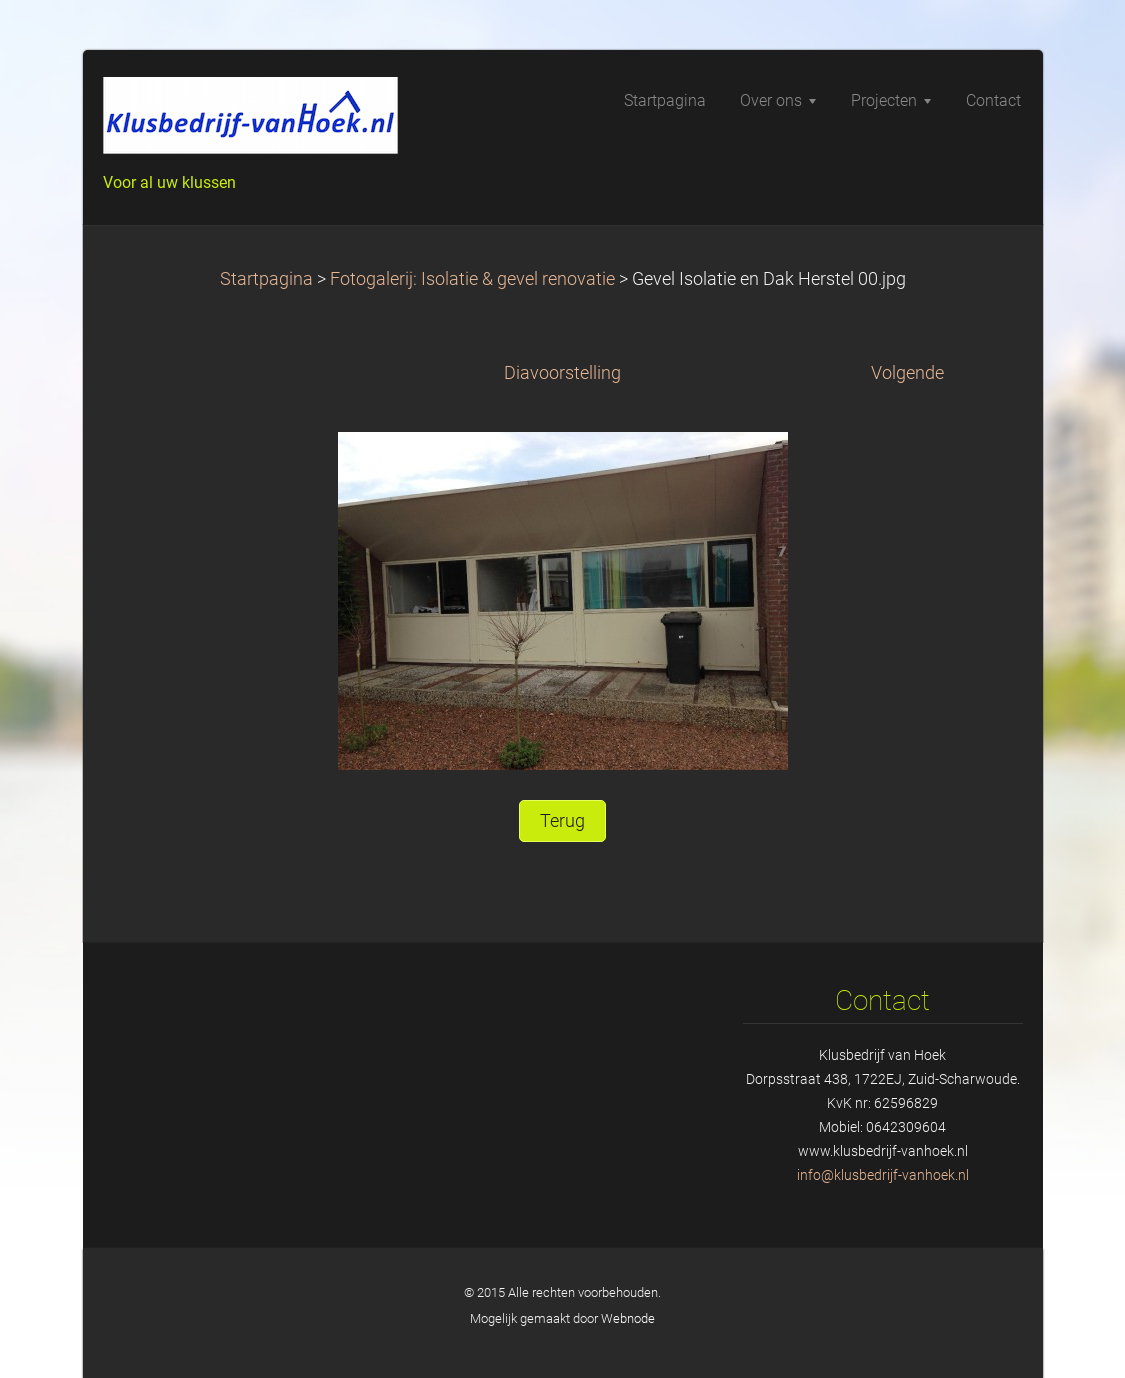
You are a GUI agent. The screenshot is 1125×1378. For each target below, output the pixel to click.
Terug (562, 821)
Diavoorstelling (562, 373)
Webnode (628, 1318)
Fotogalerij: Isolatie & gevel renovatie (472, 279)
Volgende (907, 373)
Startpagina (266, 279)
